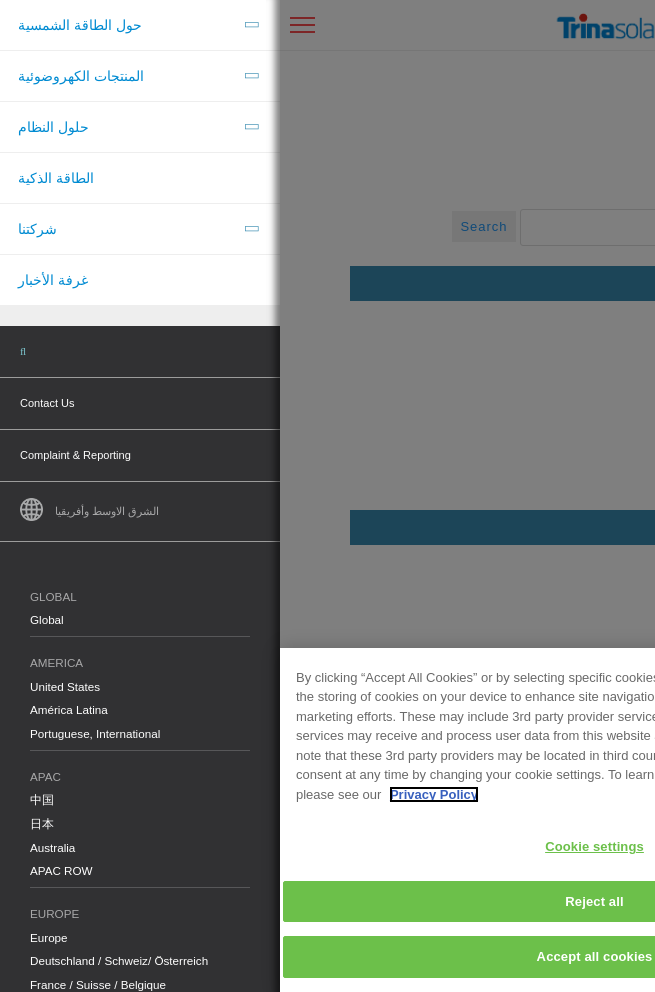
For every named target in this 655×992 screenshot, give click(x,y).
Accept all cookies (315, 956)
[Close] (623, 680)
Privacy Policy (154, 794)
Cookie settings (314, 846)
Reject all (314, 901)
